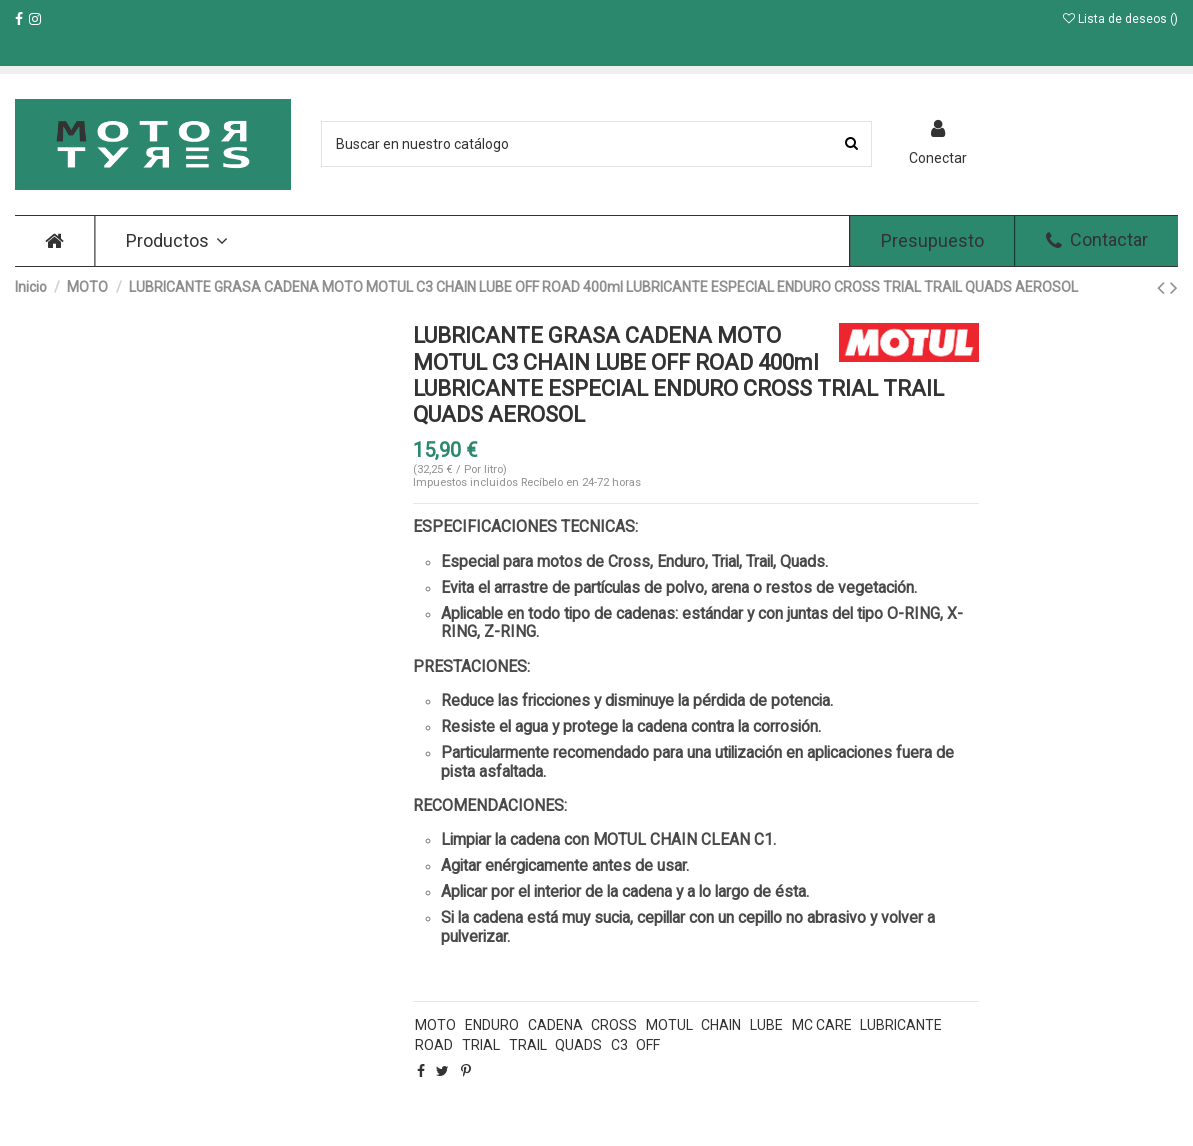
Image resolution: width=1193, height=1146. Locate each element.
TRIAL (481, 1045)
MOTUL (669, 1025)
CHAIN (721, 1025)
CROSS (614, 1025)
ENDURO (492, 1025)
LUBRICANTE (901, 1025)
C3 (619, 1045)
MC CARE (822, 1025)
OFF (648, 1045)
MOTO (435, 1025)
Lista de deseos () (1120, 19)
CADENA (555, 1025)
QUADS (578, 1045)
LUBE (766, 1025)
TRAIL (528, 1045)
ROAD (434, 1045)
